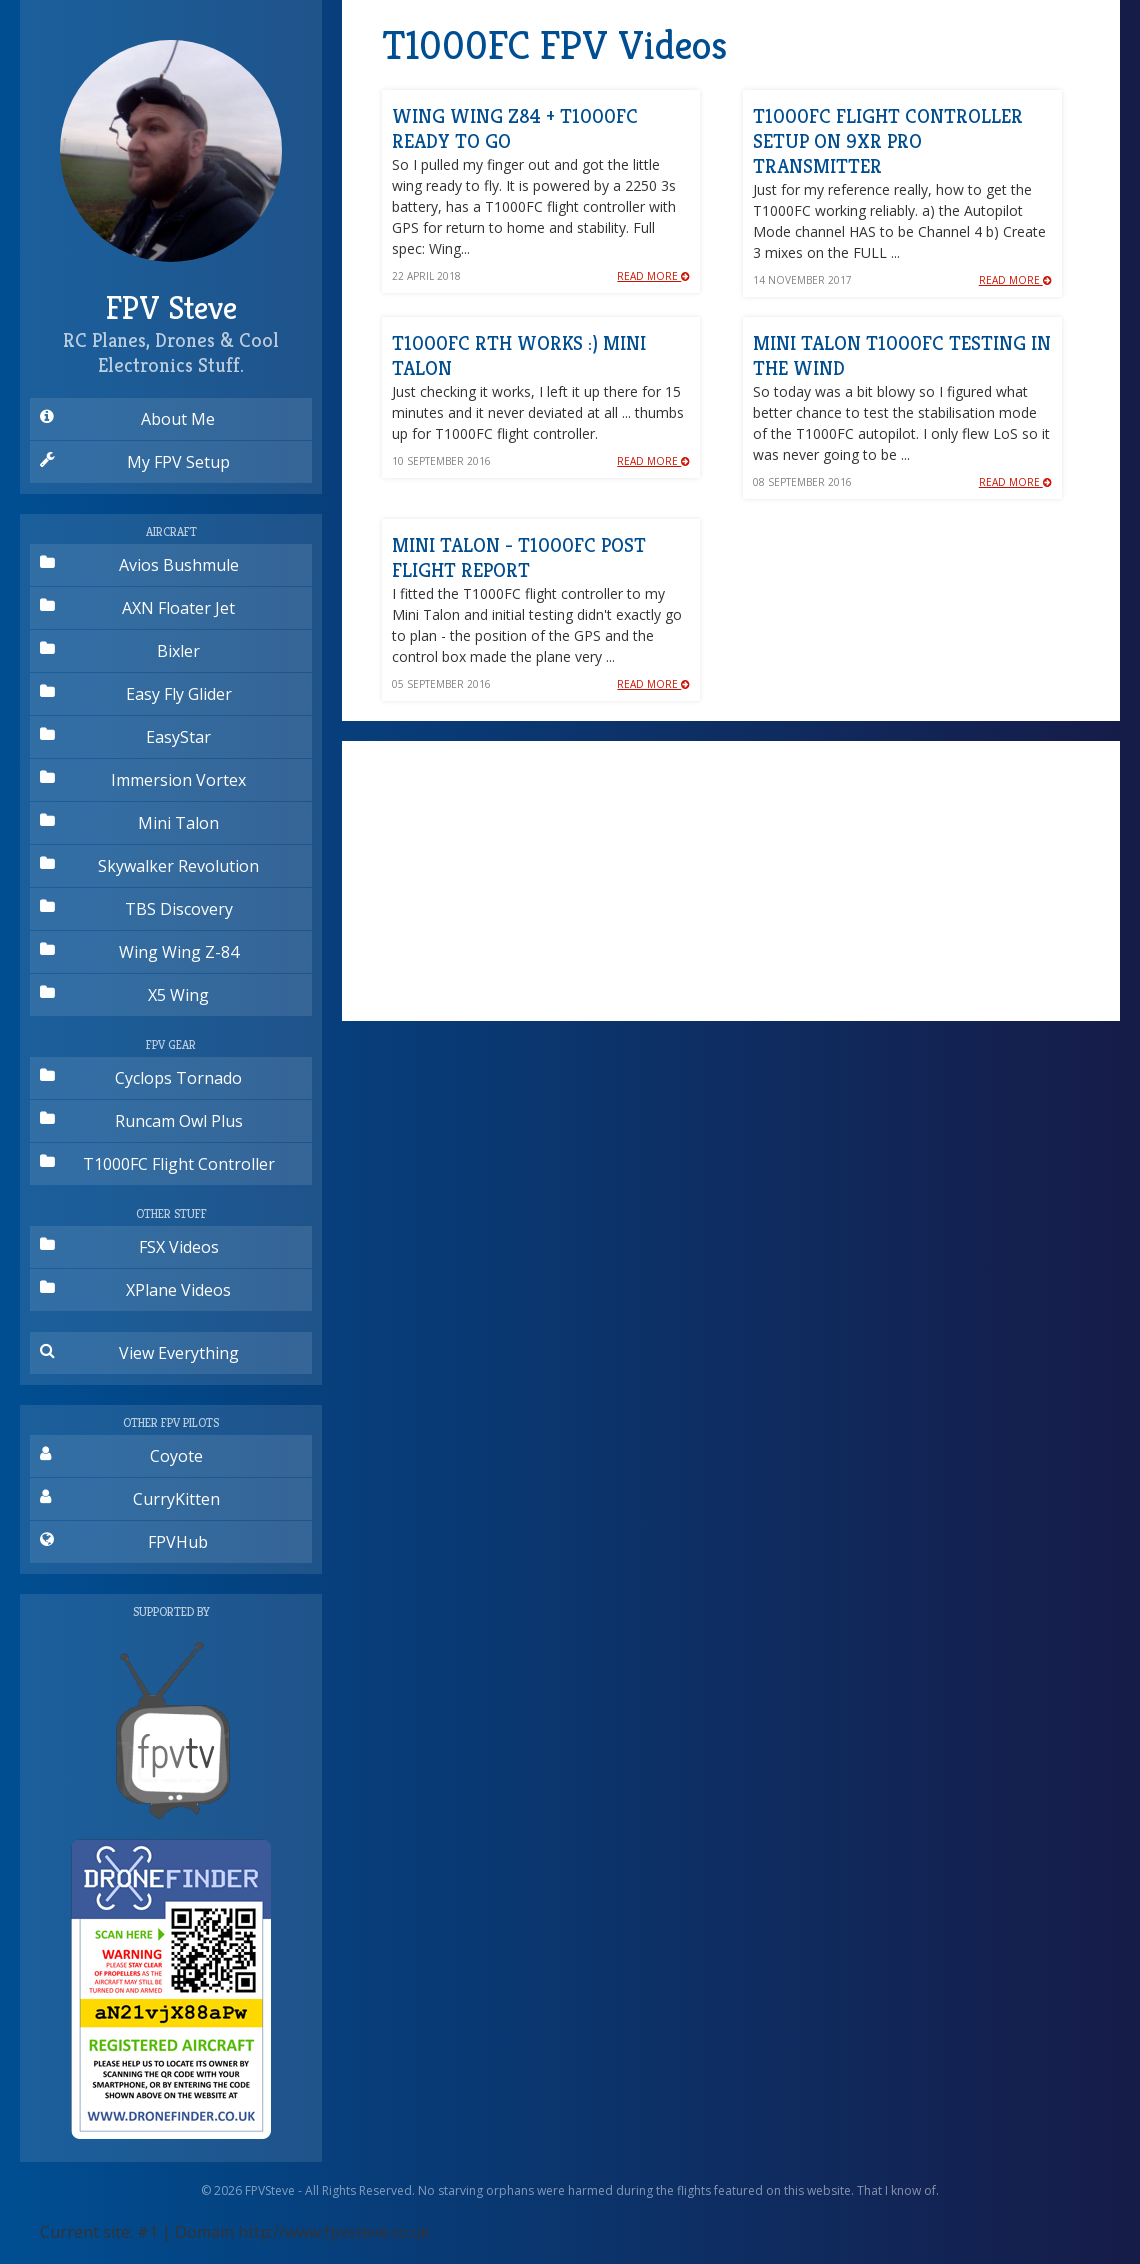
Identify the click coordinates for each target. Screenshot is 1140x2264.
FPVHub (124, 1542)
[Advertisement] (731, 881)
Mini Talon (129, 823)
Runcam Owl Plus (141, 1121)
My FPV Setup (135, 462)
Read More (653, 276)
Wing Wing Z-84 (139, 952)
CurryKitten (130, 1499)
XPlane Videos (135, 1290)
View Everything (139, 1353)
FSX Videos (129, 1247)
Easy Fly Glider (136, 694)
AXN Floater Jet (137, 608)
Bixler (120, 651)
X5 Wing (124, 995)
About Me (127, 419)
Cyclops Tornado (141, 1078)
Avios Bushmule (139, 565)
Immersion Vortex (143, 780)
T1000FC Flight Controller (157, 1164)
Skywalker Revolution (149, 866)
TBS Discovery (136, 909)
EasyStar (125, 737)
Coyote (121, 1456)
